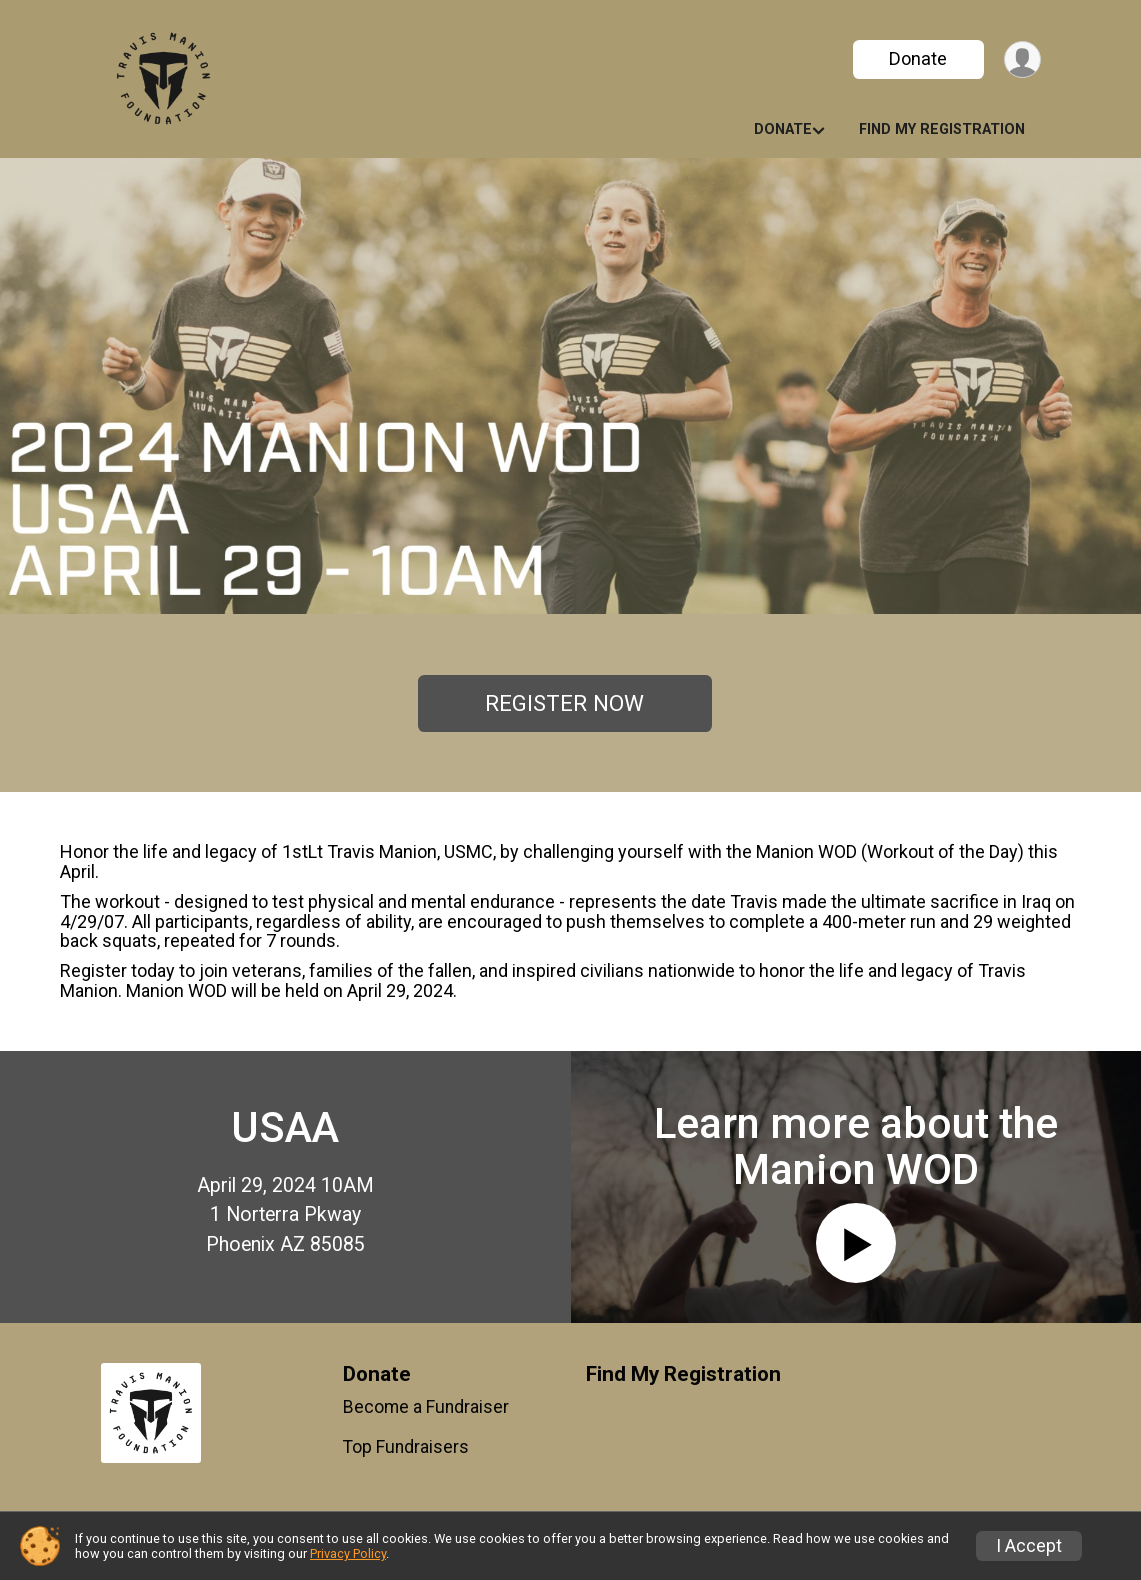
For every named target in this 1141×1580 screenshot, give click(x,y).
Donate (918, 58)
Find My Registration (942, 129)
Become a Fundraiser (426, 1407)
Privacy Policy (348, 1553)
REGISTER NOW (564, 703)
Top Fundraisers (406, 1447)
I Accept (1029, 1546)
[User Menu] (1022, 59)
